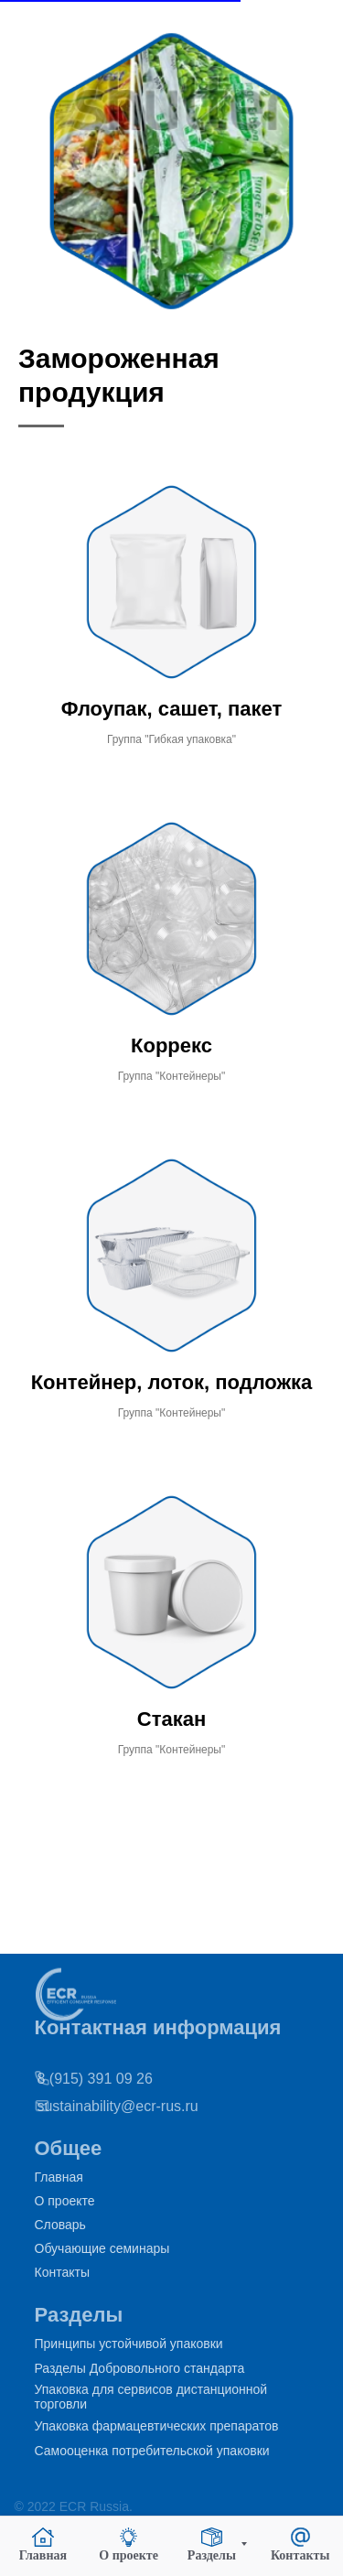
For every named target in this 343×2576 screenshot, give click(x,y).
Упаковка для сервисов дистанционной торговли (151, 2397)
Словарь (60, 2224)
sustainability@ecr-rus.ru (92, 2106)
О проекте (65, 2200)
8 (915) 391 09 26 (69, 2078)
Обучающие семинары (102, 2248)
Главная (59, 2177)
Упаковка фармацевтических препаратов (157, 2426)
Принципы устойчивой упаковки (129, 2343)
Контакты (62, 2272)
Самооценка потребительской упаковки (152, 2450)
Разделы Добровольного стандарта (140, 2368)
